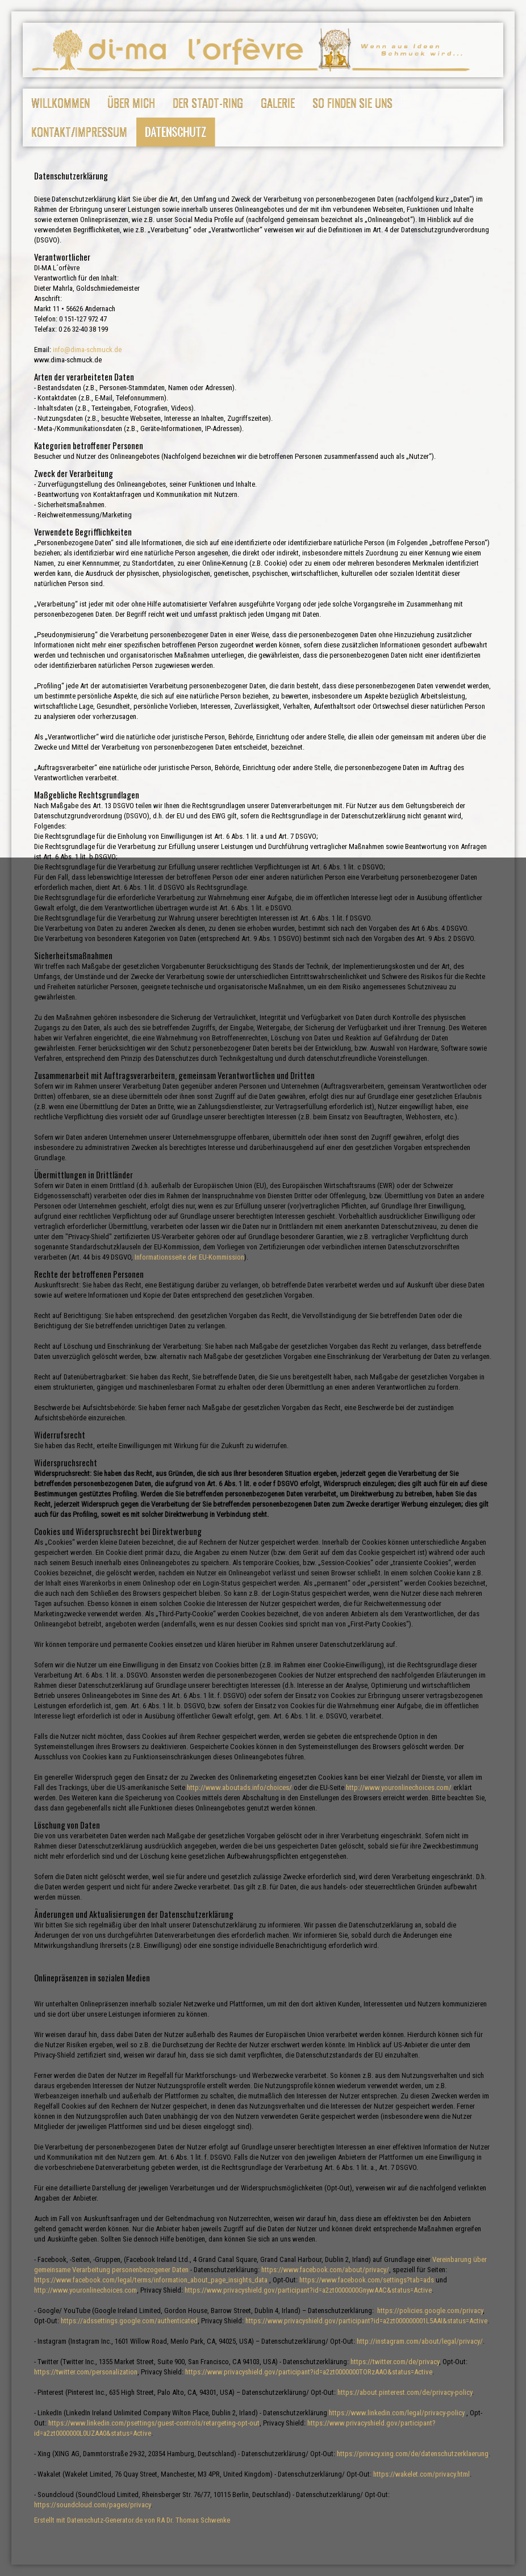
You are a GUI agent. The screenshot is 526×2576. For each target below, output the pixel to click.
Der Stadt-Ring (208, 102)
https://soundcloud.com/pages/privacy (92, 2504)
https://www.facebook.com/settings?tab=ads (366, 2280)
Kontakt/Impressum (79, 131)
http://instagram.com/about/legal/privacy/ (420, 2341)
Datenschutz (175, 131)
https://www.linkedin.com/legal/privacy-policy (397, 2412)
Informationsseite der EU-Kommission (189, 1257)
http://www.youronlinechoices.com (85, 2290)
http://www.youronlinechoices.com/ (399, 1787)
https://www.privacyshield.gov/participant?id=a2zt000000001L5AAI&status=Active (366, 2320)
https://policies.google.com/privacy (430, 2310)
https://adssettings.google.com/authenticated (129, 2320)
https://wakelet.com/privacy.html (421, 2474)
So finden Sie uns (352, 102)
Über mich (131, 102)
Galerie (278, 102)
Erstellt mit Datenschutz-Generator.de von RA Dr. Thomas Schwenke (132, 2520)
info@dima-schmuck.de (87, 349)
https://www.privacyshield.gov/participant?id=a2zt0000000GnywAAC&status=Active (308, 2290)
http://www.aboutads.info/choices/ (239, 1787)
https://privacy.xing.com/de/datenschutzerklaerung (413, 2453)
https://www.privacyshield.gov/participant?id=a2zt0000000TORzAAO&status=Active (308, 2372)
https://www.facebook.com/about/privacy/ (325, 2269)
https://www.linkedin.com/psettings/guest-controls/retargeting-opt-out (154, 2423)
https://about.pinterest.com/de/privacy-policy (404, 2392)
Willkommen (60, 102)
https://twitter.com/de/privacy (394, 2361)
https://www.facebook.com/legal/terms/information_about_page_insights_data (151, 2280)
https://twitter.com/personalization (85, 2372)
